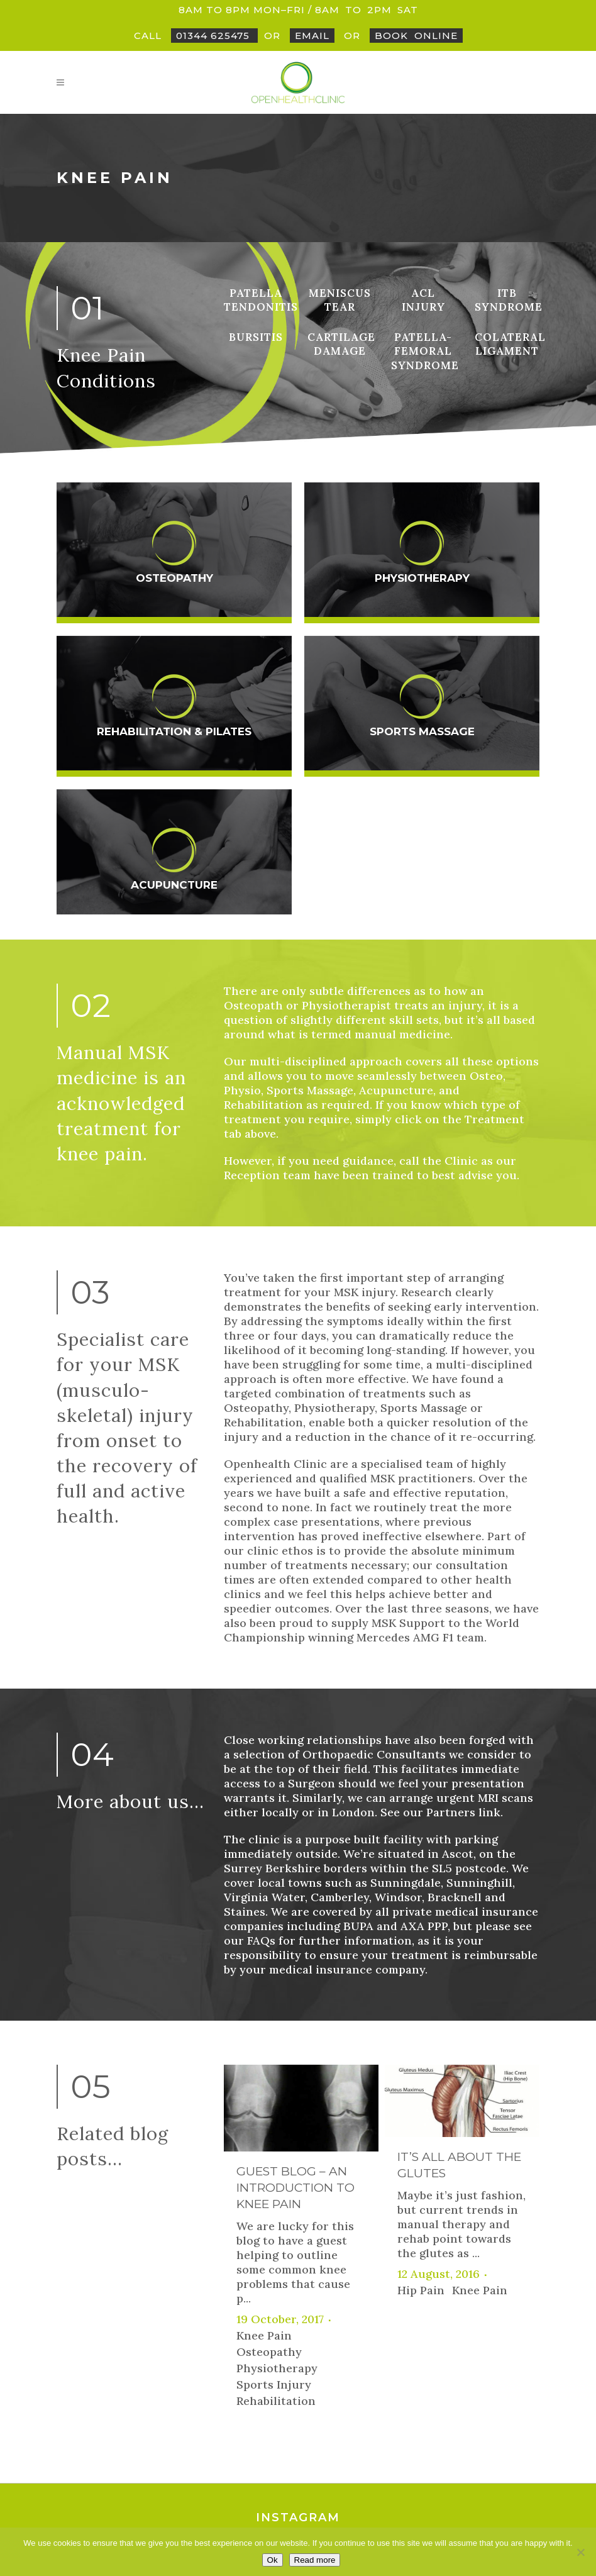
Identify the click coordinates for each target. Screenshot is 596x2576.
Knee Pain (264, 2094)
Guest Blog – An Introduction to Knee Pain (295, 1946)
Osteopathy (174, 578)
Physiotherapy (422, 578)
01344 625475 (214, 36)
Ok (272, 2560)
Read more (315, 2560)
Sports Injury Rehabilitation (276, 2151)
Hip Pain (420, 2048)
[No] (580, 2552)
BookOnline (416, 36)
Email (312, 36)
